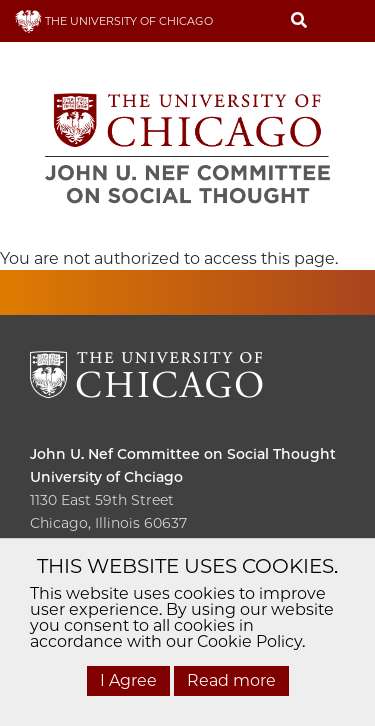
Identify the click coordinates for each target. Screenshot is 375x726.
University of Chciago (106, 477)
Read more (231, 680)
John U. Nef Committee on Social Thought (183, 454)
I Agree (128, 680)
